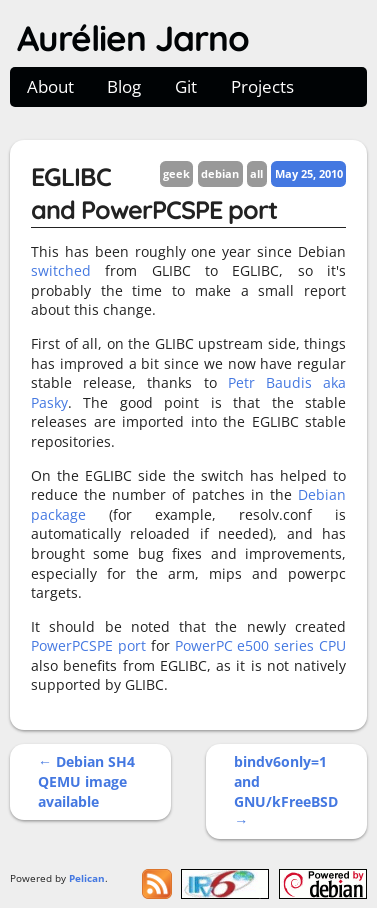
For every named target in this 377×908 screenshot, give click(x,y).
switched (61, 270)
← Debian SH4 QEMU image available (86, 781)
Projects (262, 86)
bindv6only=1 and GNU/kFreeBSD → (286, 791)
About (50, 86)
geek (176, 173)
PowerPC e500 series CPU (261, 645)
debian (220, 173)
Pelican (87, 878)
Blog (124, 86)
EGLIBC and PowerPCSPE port (154, 193)
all (256, 173)
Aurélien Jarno (133, 38)
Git (186, 86)
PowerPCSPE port (88, 645)
